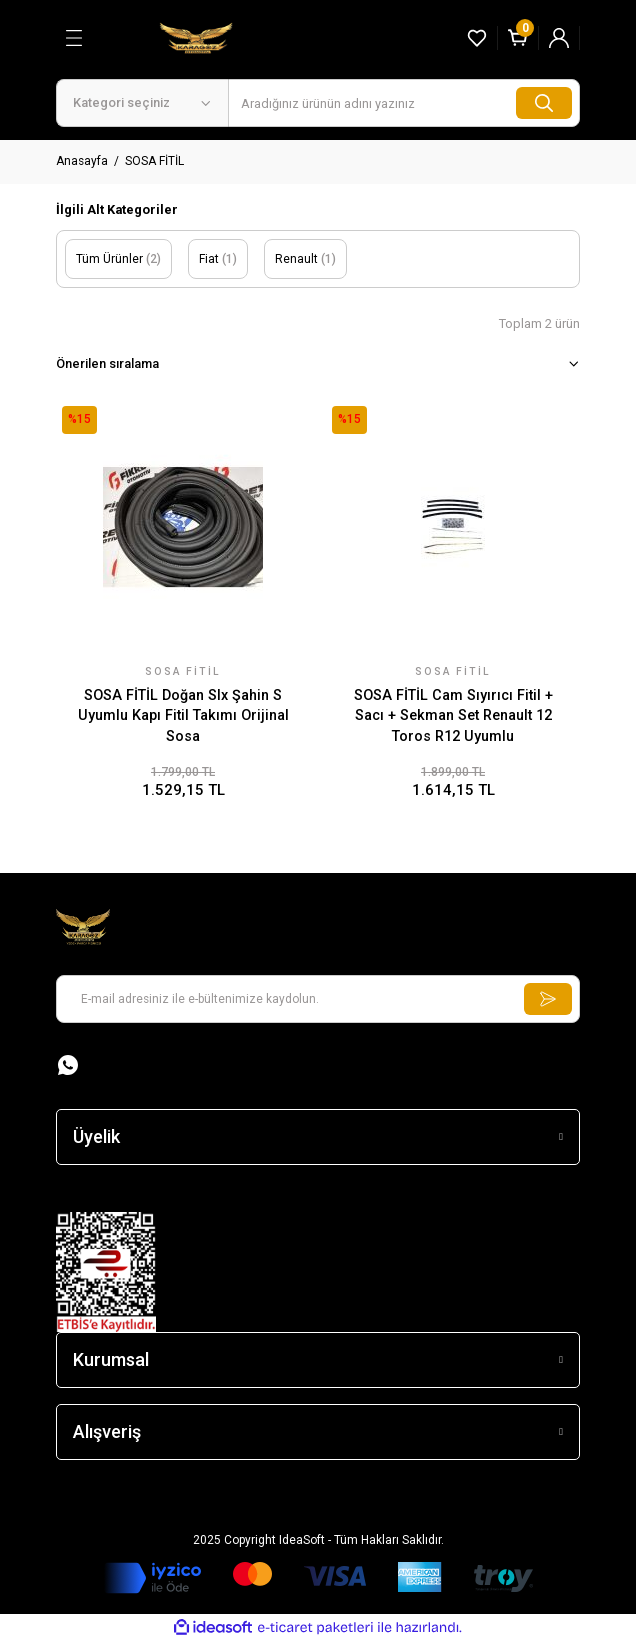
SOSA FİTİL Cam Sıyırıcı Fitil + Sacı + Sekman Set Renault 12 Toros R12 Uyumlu (453, 716)
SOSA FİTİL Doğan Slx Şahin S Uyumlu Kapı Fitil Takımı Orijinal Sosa (183, 716)
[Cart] (518, 38)
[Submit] (548, 999)
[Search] (404, 103)
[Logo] (196, 37)
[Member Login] (559, 38)
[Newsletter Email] (318, 999)
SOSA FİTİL (154, 161)
